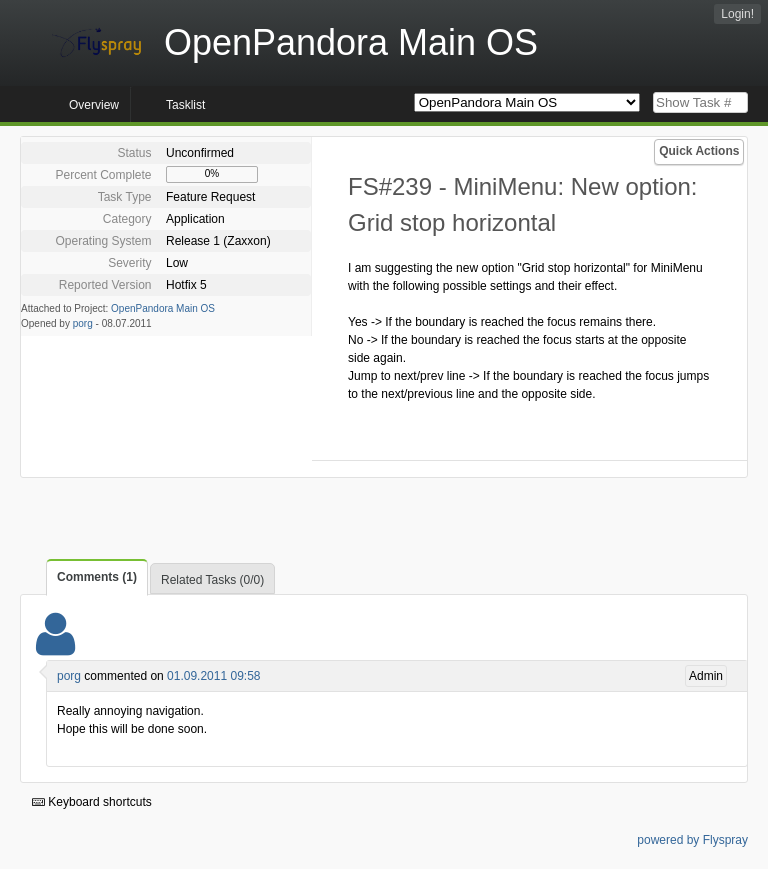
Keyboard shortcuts (92, 802)
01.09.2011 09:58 (213, 676)
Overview (94, 105)
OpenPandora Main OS (163, 308)
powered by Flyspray (692, 840)
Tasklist (185, 105)
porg (83, 323)
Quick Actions (699, 151)
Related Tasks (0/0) (212, 580)
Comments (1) (97, 577)
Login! (737, 14)
